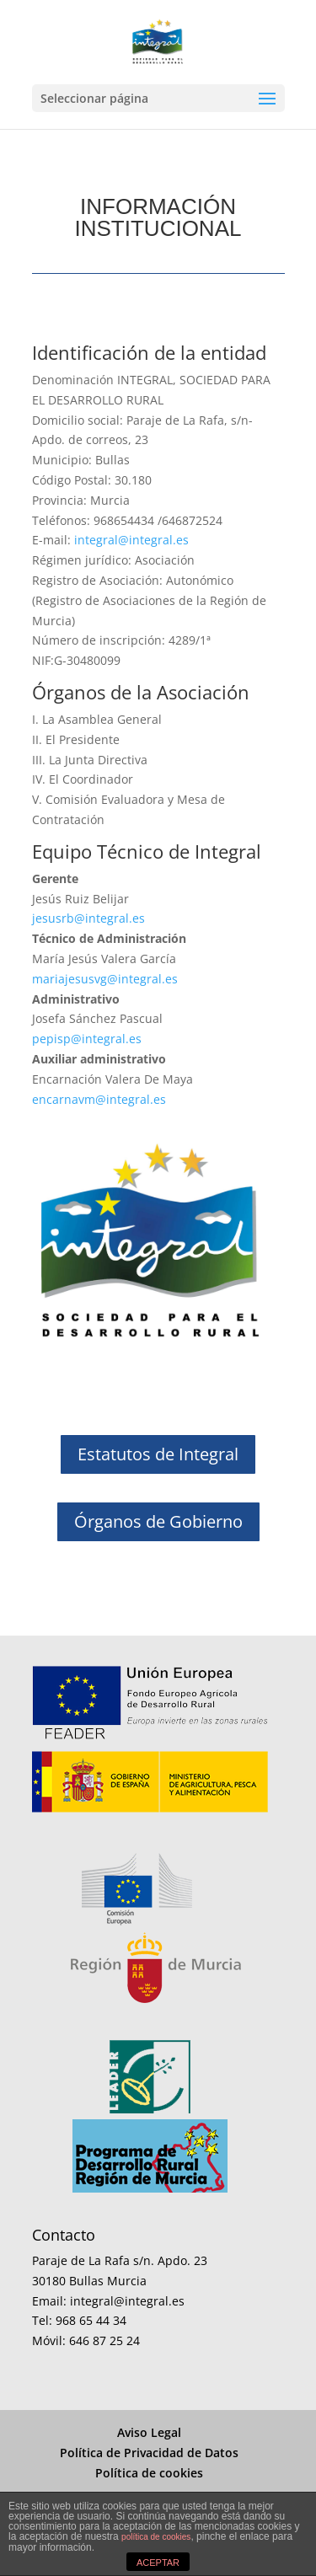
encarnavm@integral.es (99, 1099)
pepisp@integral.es (87, 1039)
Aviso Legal (149, 2432)
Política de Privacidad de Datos (149, 2453)
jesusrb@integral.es (88, 918)
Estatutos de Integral (158, 1454)
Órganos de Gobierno (158, 1521)
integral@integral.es (130, 540)
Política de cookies (149, 2473)
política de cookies (155, 2536)
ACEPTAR (158, 2562)
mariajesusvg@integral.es (105, 979)
